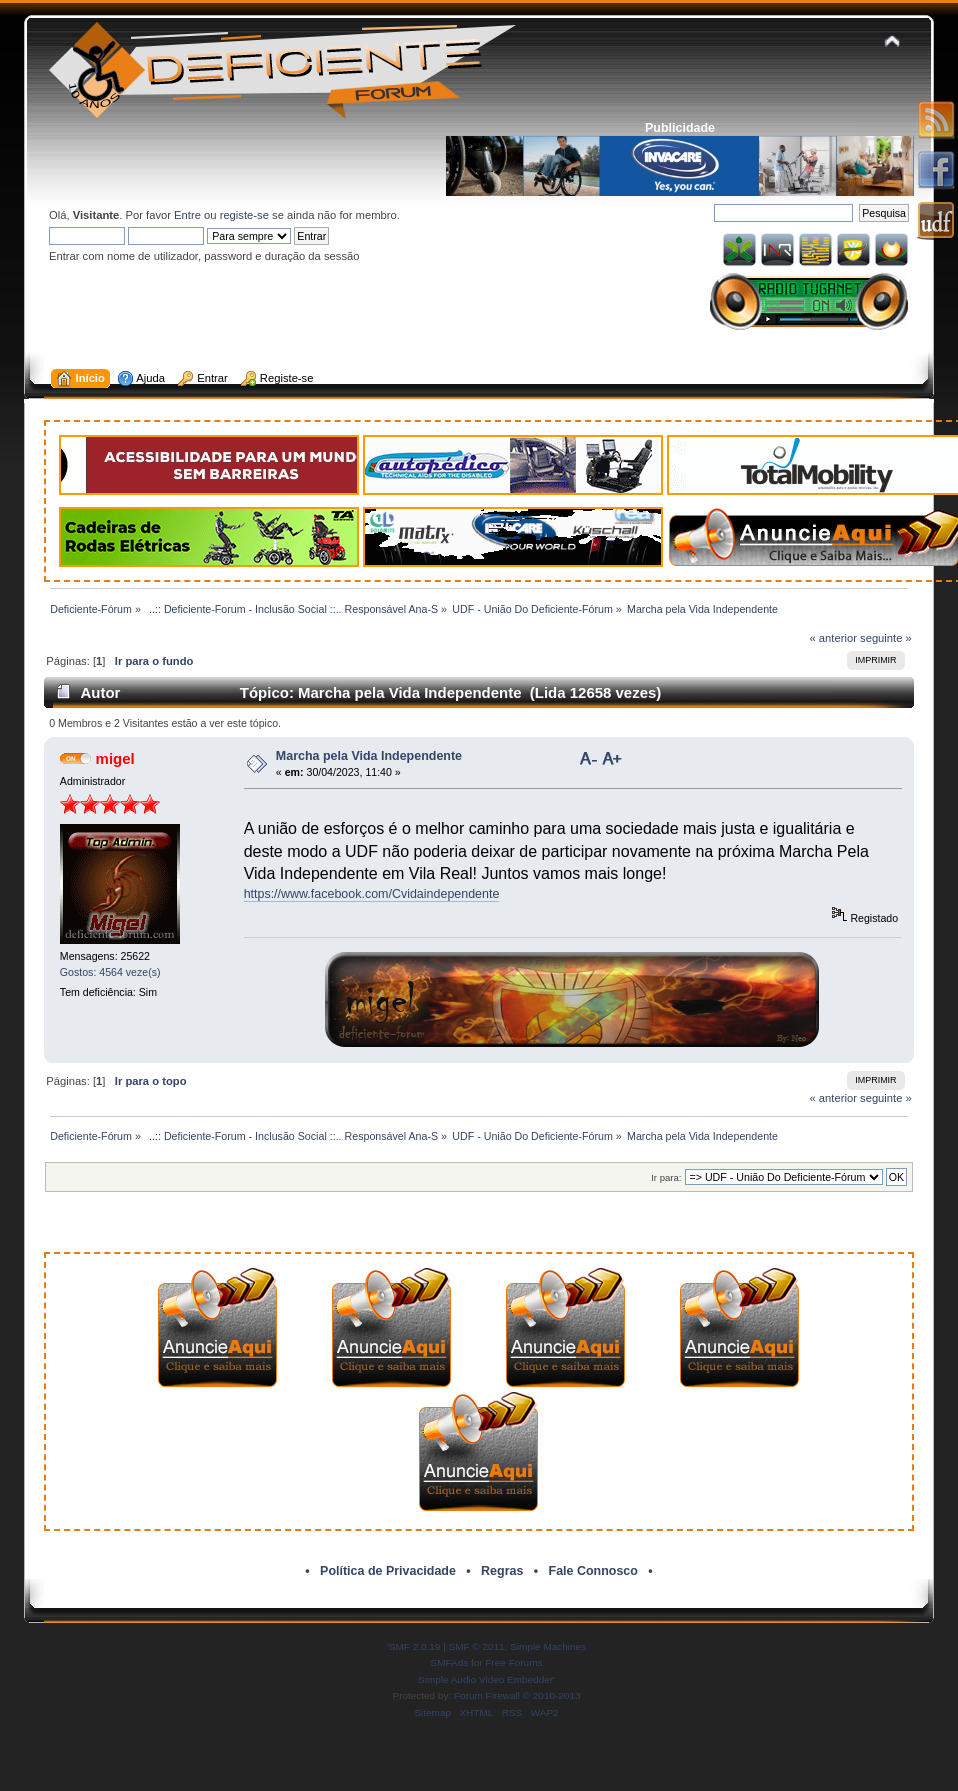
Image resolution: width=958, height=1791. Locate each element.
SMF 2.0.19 (415, 1646)
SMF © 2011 (477, 1646)
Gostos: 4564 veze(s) (110, 972)
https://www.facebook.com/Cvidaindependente (372, 894)
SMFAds (450, 1662)
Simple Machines (548, 1646)
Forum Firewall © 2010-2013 (517, 1695)
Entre (187, 215)
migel (115, 758)
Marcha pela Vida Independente (369, 756)
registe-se (244, 215)
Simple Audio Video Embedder (485, 1679)
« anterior (833, 638)
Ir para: (666, 1177)
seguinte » (886, 638)
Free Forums (513, 1662)
